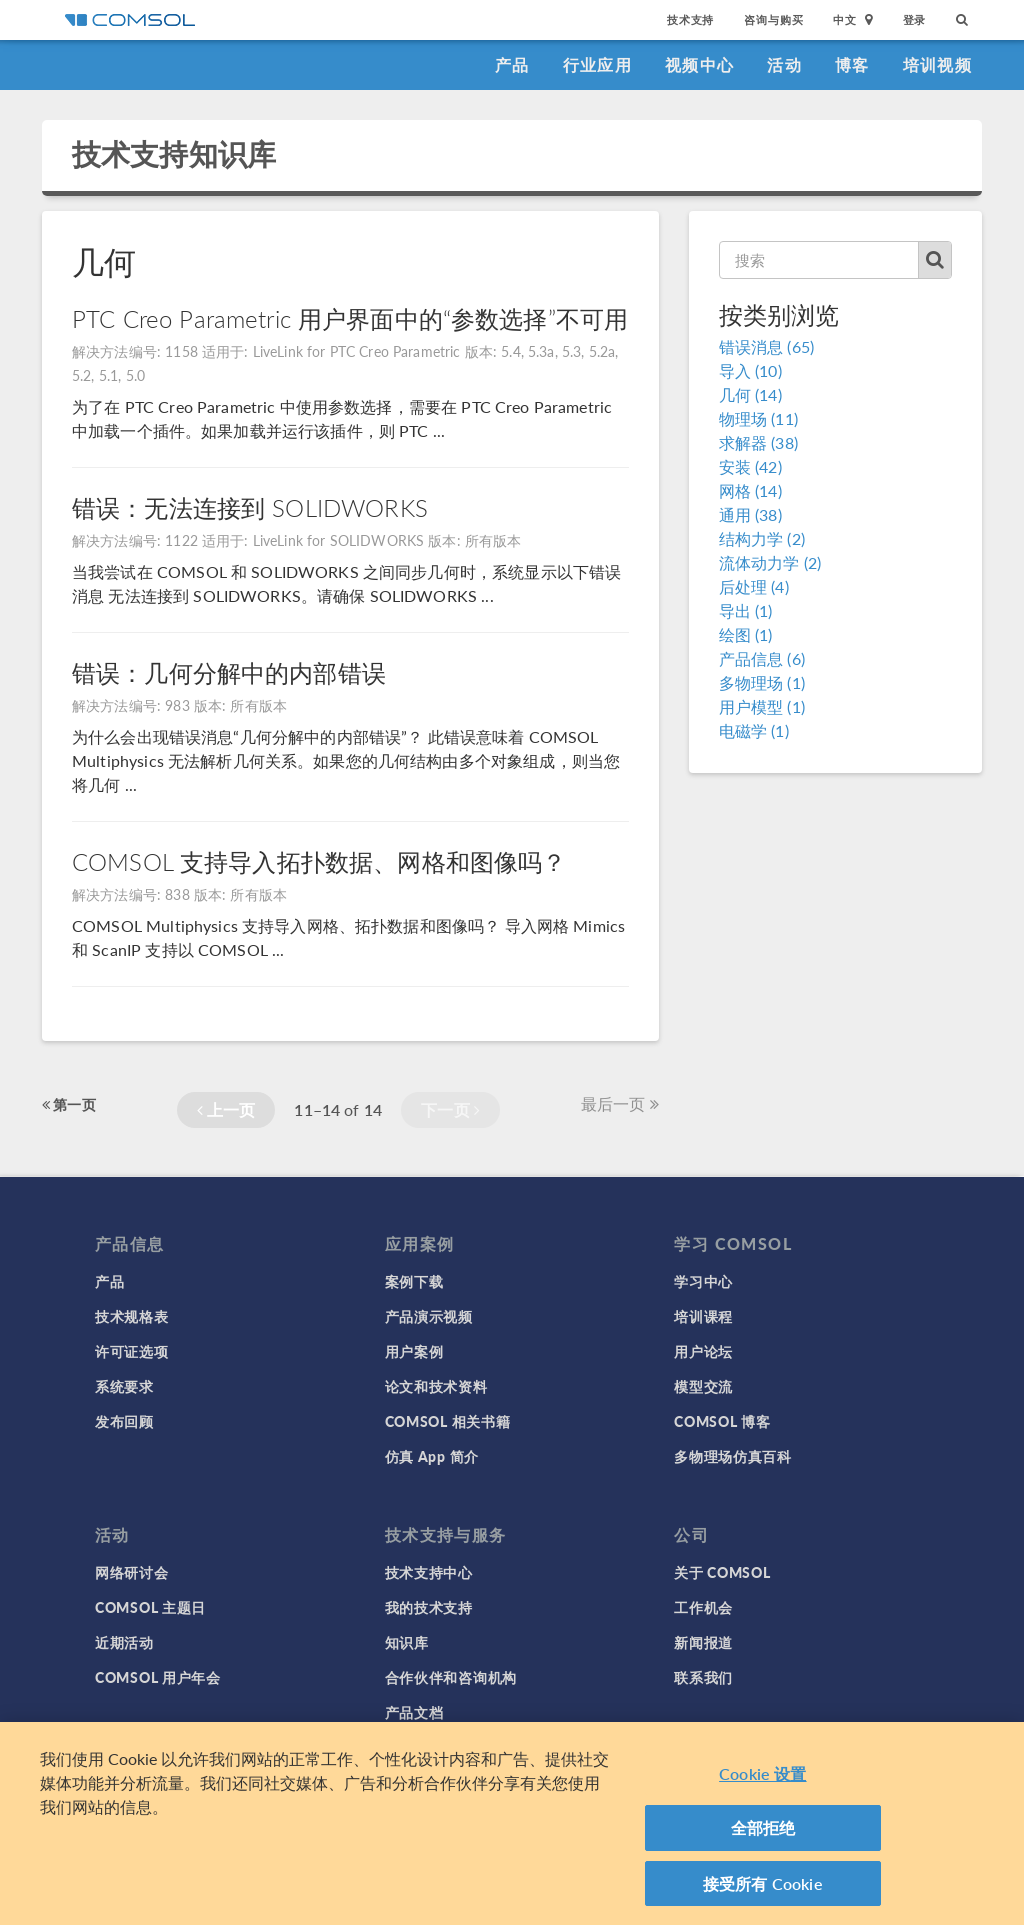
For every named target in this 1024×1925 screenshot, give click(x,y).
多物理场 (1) (762, 682)
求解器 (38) (758, 442)
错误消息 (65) (766, 346)
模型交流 (703, 1386)
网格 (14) (750, 490)
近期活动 (124, 1642)
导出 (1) (746, 610)
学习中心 (703, 1281)
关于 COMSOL (722, 1572)
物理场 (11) (758, 418)
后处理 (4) (754, 586)
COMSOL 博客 (722, 1421)
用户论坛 (703, 1351)
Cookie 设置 (762, 1781)
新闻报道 (703, 1642)
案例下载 (414, 1281)
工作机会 (703, 1607)
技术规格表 (132, 1316)
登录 (915, 19)
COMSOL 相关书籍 (448, 1421)
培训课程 (703, 1316)
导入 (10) (750, 370)
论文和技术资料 (436, 1386)
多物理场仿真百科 (733, 1456)
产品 (512, 64)
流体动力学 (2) (770, 562)
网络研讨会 (132, 1572)
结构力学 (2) (762, 538)
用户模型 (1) (762, 706)
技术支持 (690, 19)
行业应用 (597, 64)
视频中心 (699, 64)
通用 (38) (750, 514)
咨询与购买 (773, 19)
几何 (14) (750, 394)
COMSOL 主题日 (150, 1607)
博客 (852, 64)
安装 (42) (750, 466)
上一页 (226, 1109)
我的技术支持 (429, 1607)
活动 (784, 64)
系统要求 (124, 1386)
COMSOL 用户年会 (158, 1677)
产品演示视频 (429, 1316)
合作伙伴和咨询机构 (451, 1677)
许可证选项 (132, 1351)
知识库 (407, 1642)
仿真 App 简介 (432, 1456)
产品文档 (414, 1712)
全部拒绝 (763, 1835)
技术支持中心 (429, 1572)
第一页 (69, 1104)
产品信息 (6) (762, 658)
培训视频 (937, 64)
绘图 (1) (746, 634)
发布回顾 (124, 1421)
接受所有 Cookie (763, 1891)
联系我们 (703, 1677)
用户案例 (414, 1351)
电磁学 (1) (754, 730)
